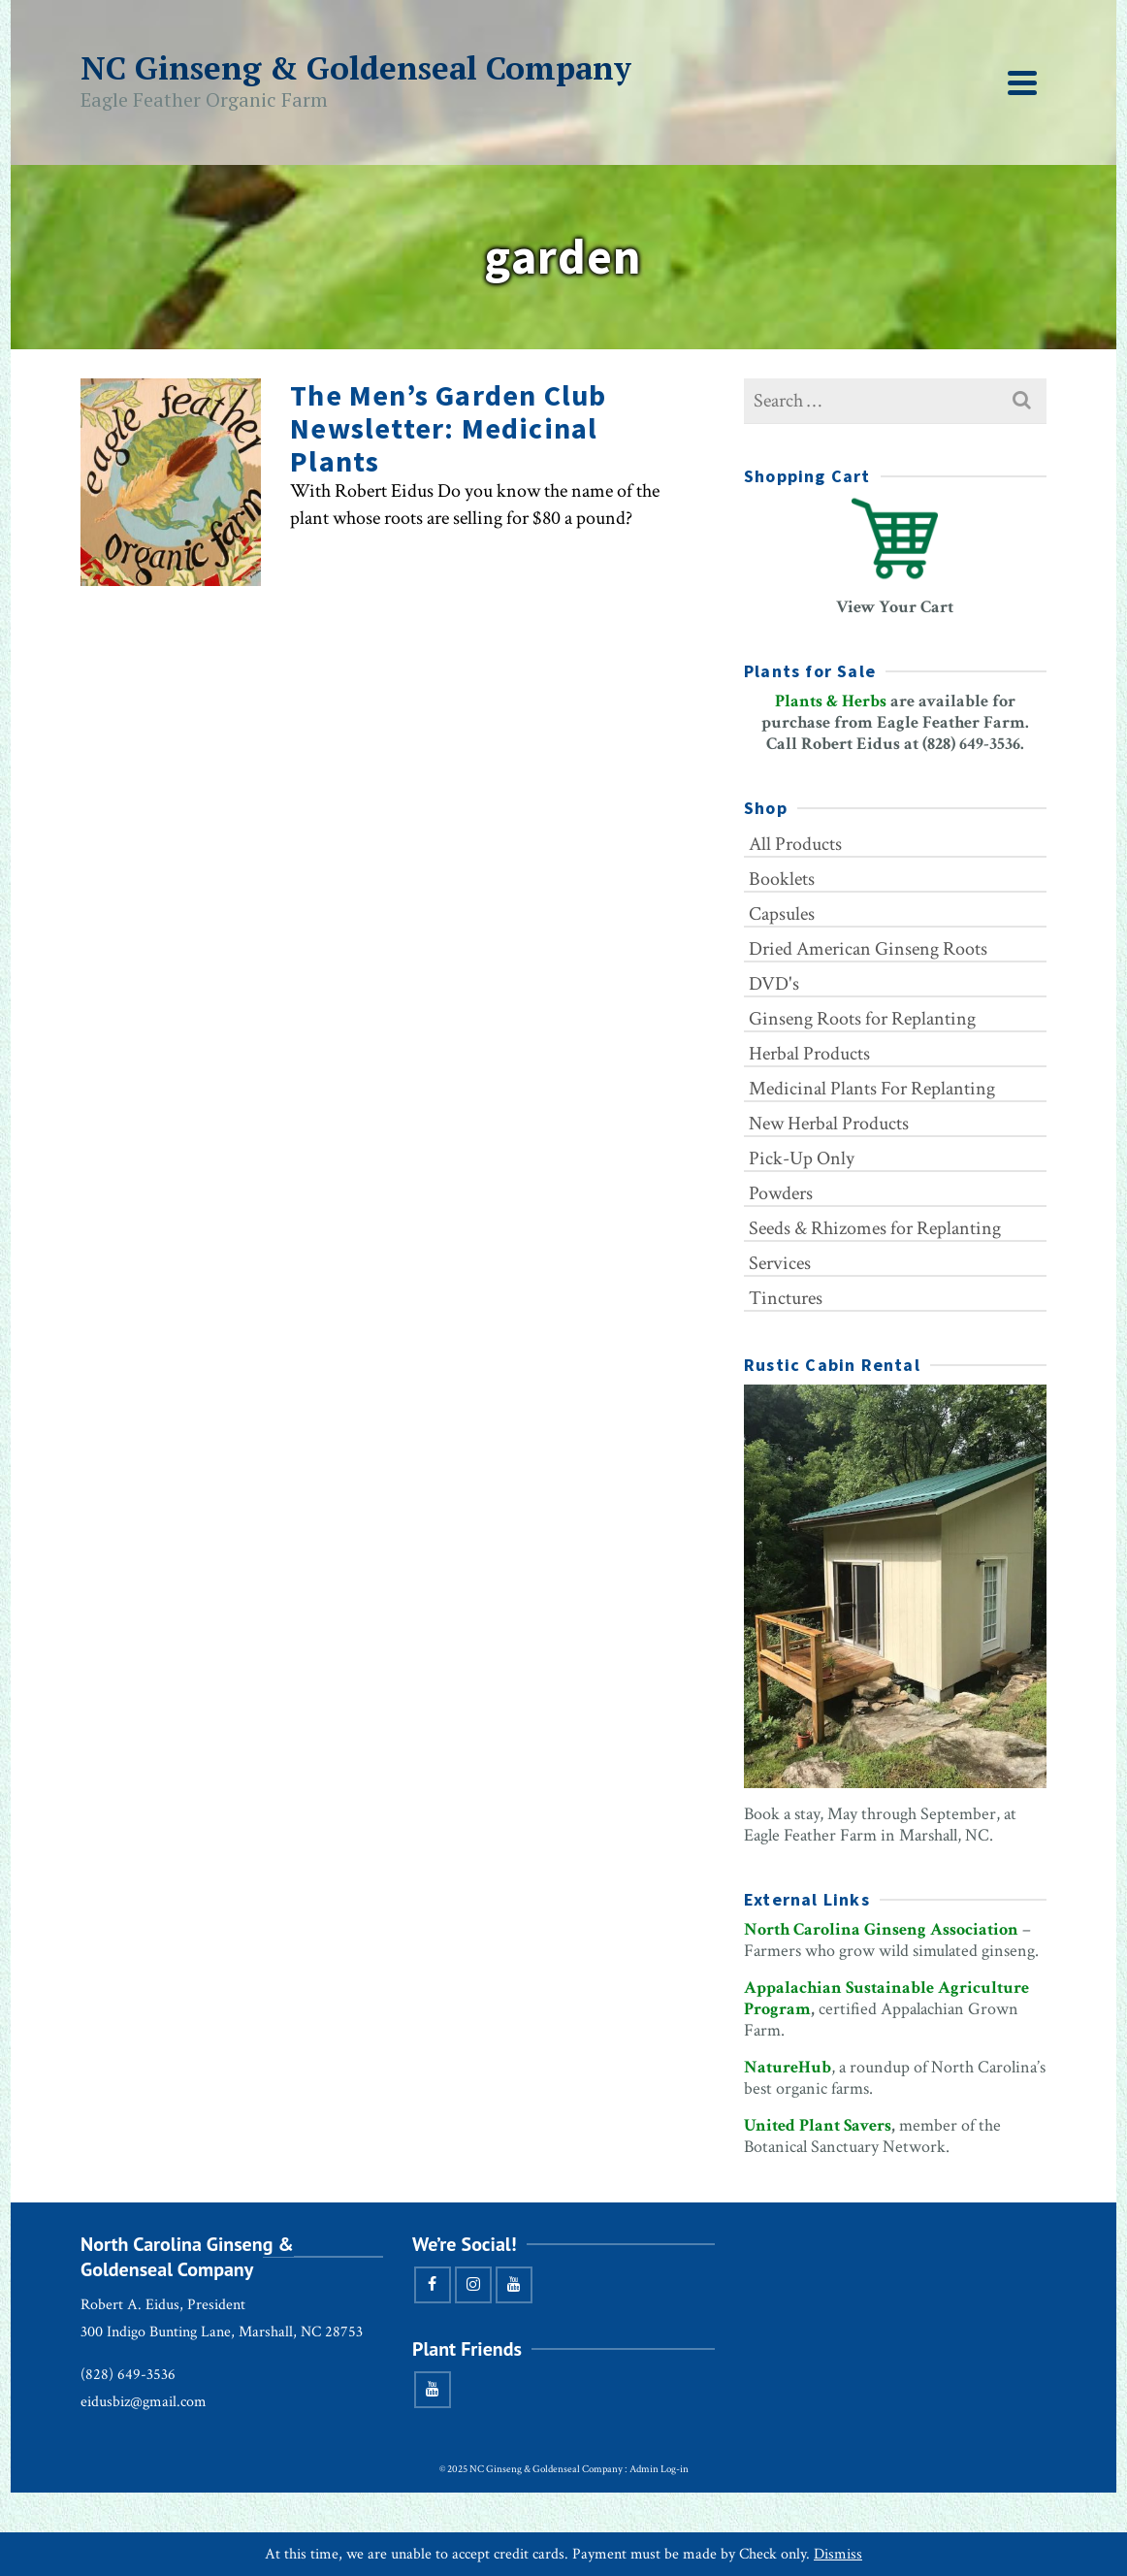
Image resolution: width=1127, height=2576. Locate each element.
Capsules (782, 914)
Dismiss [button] (838, 2554)
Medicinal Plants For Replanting (872, 1088)
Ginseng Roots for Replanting (862, 1018)
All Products (795, 844)
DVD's (774, 983)
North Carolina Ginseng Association (881, 1929)
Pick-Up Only (801, 1158)
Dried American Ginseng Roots (868, 949)
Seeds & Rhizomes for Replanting (875, 1228)
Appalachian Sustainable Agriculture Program (886, 1998)
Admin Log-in (659, 2469)
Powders (781, 1193)
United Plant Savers (817, 2125)
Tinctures (785, 1298)
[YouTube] (514, 2284)
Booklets (782, 879)
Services (780, 1263)
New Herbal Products (829, 1123)
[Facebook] (432, 2284)
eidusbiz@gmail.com (143, 2402)
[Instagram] (473, 2284)
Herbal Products (809, 1053)
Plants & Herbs (830, 701)
